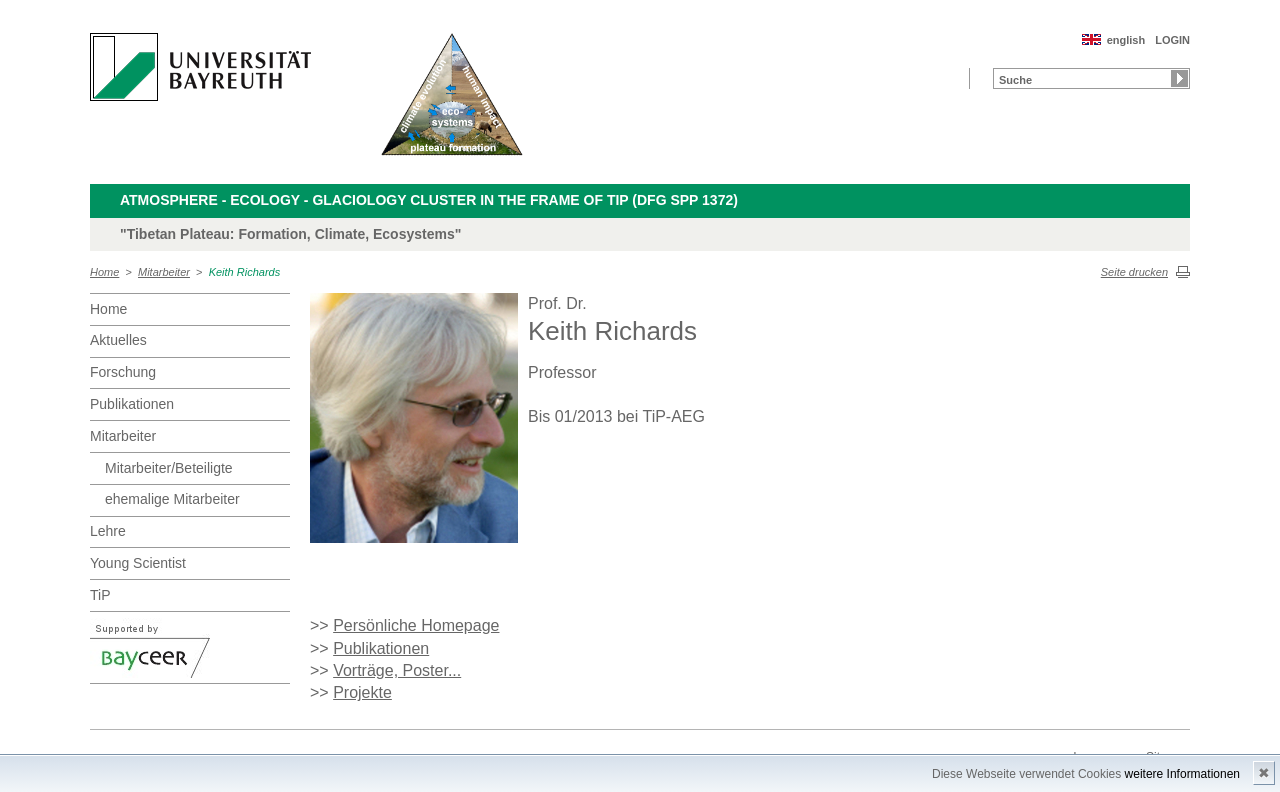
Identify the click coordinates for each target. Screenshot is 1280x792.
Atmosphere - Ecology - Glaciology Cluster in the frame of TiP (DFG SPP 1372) (429, 200)
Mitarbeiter (164, 272)
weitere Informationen (1182, 774)
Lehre (108, 531)
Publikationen (132, 404)
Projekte (362, 692)
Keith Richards (245, 272)
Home (104, 272)
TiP (100, 595)
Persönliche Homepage (416, 625)
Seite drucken (1134, 272)
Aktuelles (118, 340)
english (1126, 40)
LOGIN (1172, 40)
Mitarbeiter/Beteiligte (169, 468)
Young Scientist (138, 563)
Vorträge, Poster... (397, 670)
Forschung (123, 372)
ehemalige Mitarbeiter (172, 499)
